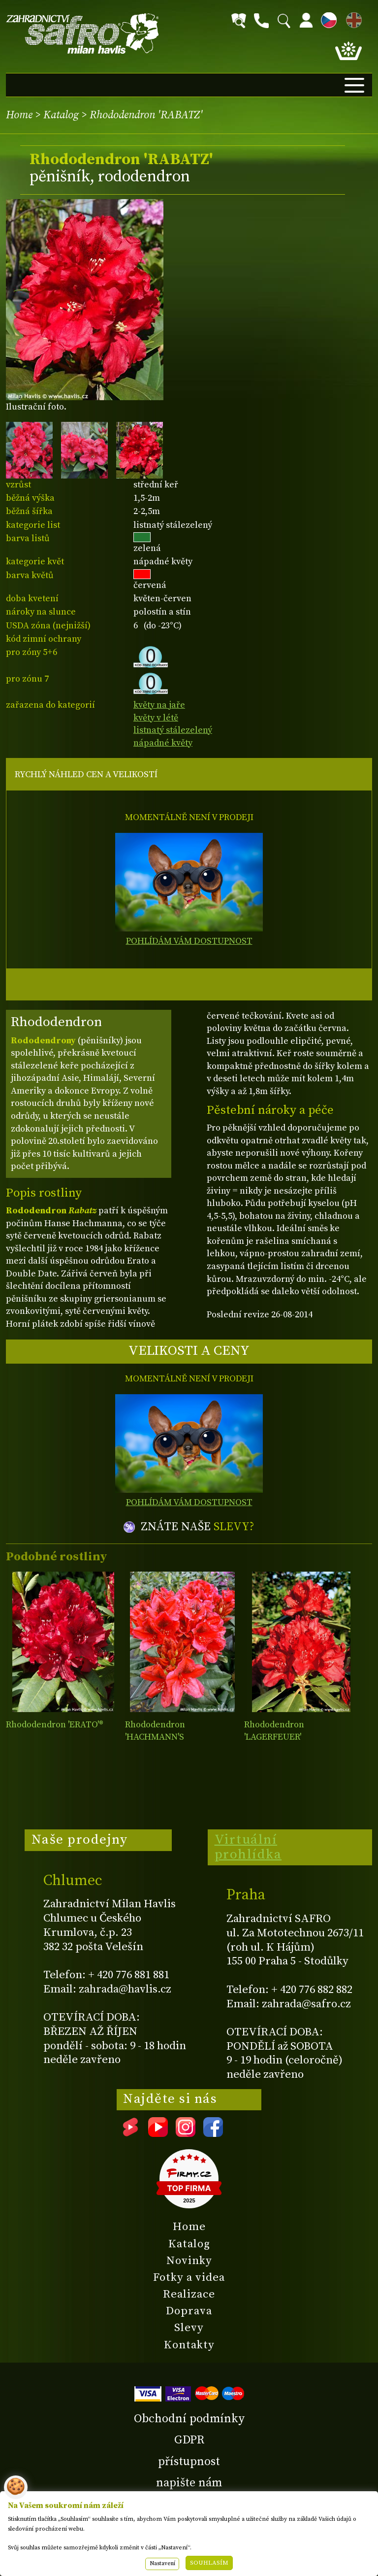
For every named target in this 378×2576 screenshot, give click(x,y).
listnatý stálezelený (172, 730)
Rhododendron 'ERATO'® (54, 1724)
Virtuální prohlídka (248, 1847)
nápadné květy (162, 743)
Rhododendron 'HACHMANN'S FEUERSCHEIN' (155, 1737)
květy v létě (155, 717)
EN (352, 18)
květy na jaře (159, 705)
